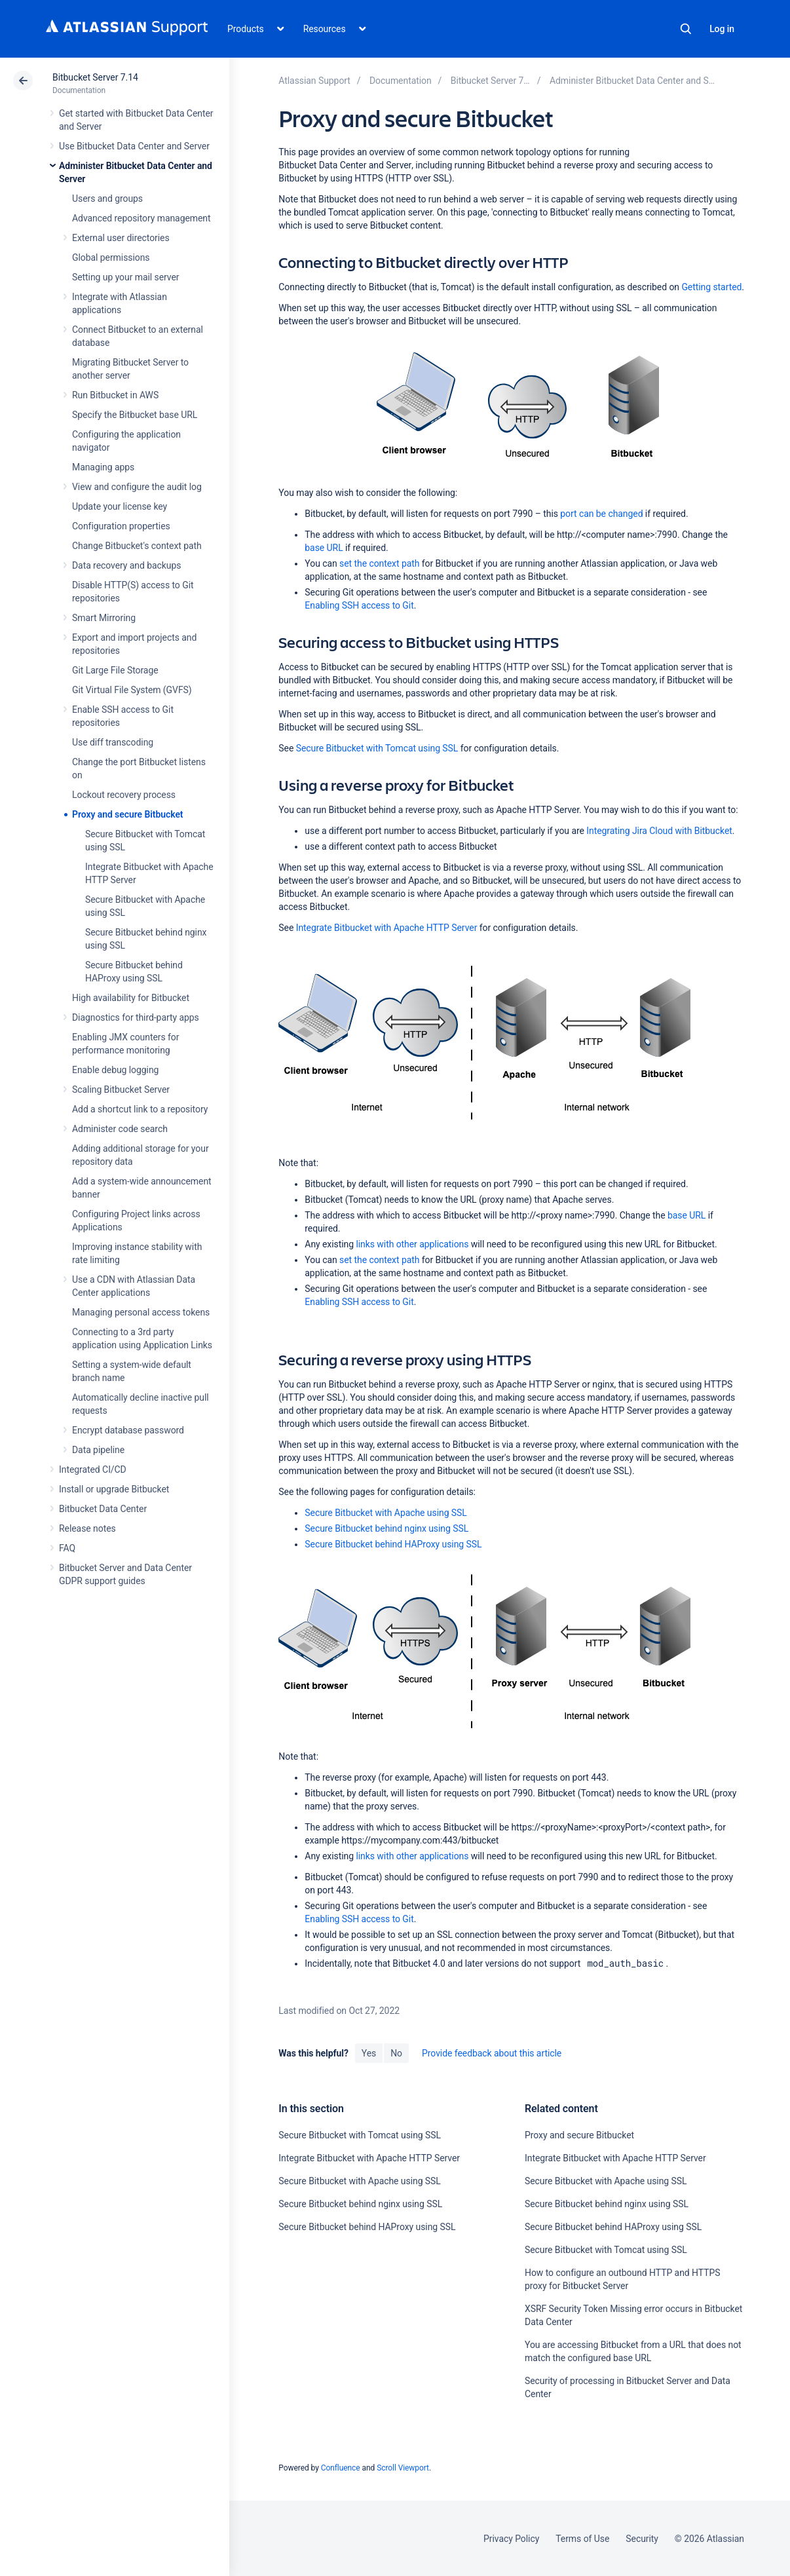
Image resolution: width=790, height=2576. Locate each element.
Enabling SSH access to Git (359, 605)
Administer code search (120, 1129)
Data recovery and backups (126, 565)
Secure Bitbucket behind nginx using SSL (386, 1528)
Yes (369, 2053)
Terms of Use (582, 2538)
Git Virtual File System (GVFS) (132, 690)
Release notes (87, 1528)
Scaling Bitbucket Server (121, 1089)
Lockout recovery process (124, 794)
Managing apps (103, 467)
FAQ (67, 1548)
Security (642, 2538)
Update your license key (119, 506)
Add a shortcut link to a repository (140, 1109)
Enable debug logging (115, 1070)
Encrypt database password (128, 1430)
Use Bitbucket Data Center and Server (134, 146)
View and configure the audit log (137, 487)
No (396, 2053)
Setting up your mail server (125, 277)
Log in (721, 29)
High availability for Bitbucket (130, 998)
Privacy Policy (511, 2538)
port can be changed (601, 513)
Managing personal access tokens (141, 1312)
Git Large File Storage (115, 670)
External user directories (121, 238)
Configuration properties (121, 526)
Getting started (711, 287)
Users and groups (107, 198)
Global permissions (111, 257)
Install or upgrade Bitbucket (114, 1489)
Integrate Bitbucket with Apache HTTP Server (387, 927)
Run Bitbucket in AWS (115, 395)
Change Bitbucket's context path (137, 545)
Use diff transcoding (112, 742)
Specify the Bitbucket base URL (134, 414)
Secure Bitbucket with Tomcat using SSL (377, 748)
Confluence (340, 2467)
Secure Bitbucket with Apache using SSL (386, 1512)
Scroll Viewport (403, 2467)
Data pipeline (98, 1450)
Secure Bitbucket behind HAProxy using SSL (393, 1544)
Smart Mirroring (104, 618)
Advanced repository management (141, 218)
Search (685, 28)
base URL (324, 547)
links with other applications (412, 1244)
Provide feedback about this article (491, 2053)
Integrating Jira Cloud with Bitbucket (659, 830)
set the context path (379, 563)
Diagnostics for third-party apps (135, 1017)
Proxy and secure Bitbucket (127, 814)
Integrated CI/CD (92, 1469)
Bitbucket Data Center (103, 1509)
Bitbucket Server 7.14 (95, 77)
